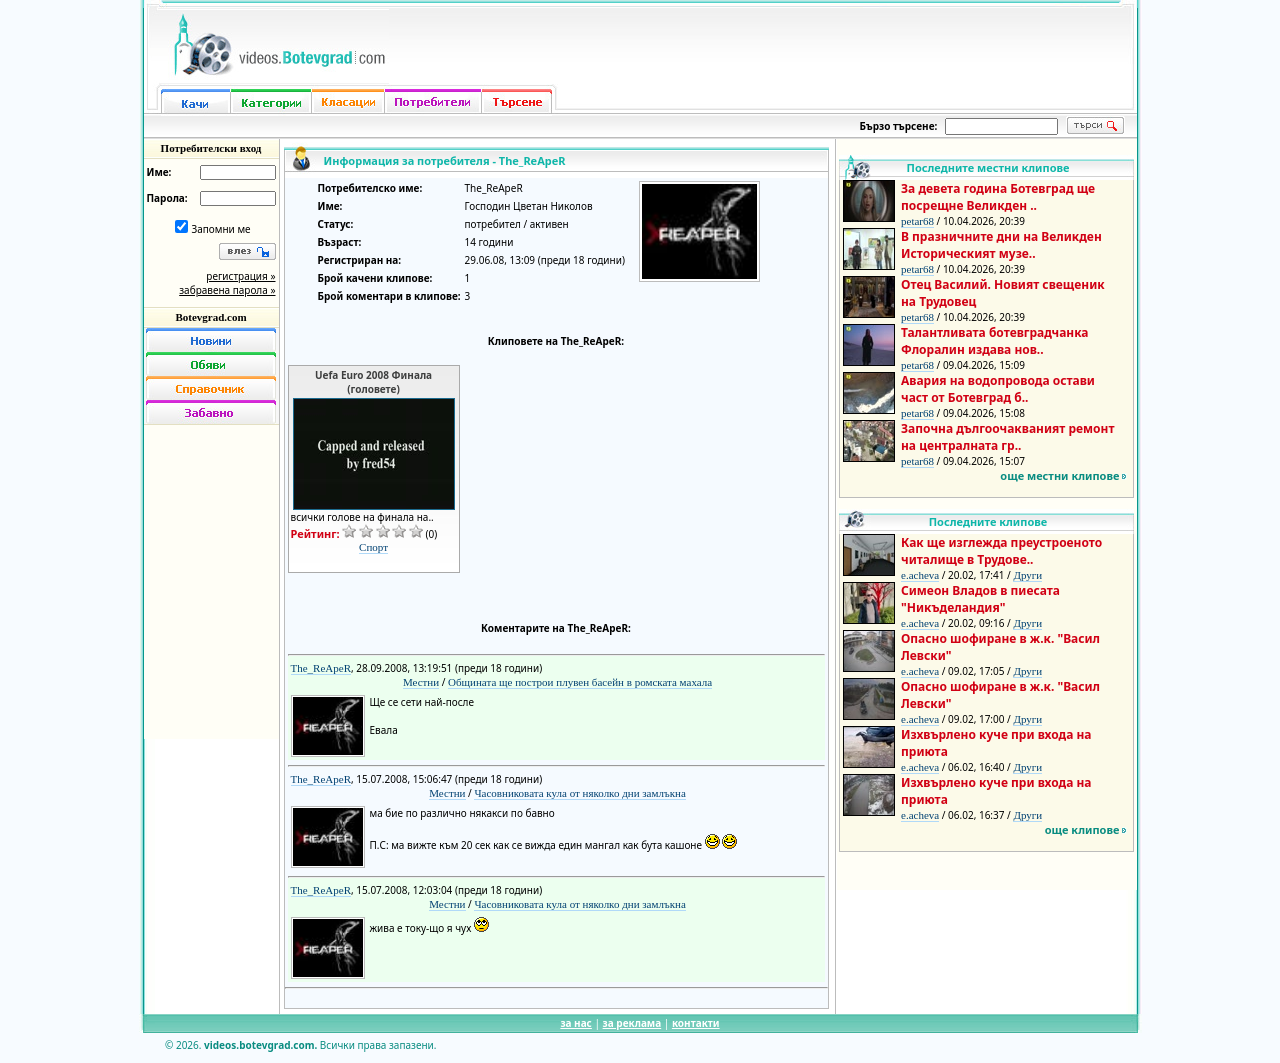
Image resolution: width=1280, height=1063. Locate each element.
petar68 (917, 221)
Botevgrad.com (210, 317)
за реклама (632, 1023)
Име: (159, 172)
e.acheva (920, 575)
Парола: (167, 198)
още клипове (1082, 829)
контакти (696, 1023)
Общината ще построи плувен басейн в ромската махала (580, 682)
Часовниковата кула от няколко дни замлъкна (579, 793)
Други (1027, 575)
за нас (575, 1023)
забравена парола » (227, 290)
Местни (421, 682)
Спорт (373, 547)
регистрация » (240, 276)
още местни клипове (1059, 475)
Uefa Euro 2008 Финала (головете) (373, 382)
